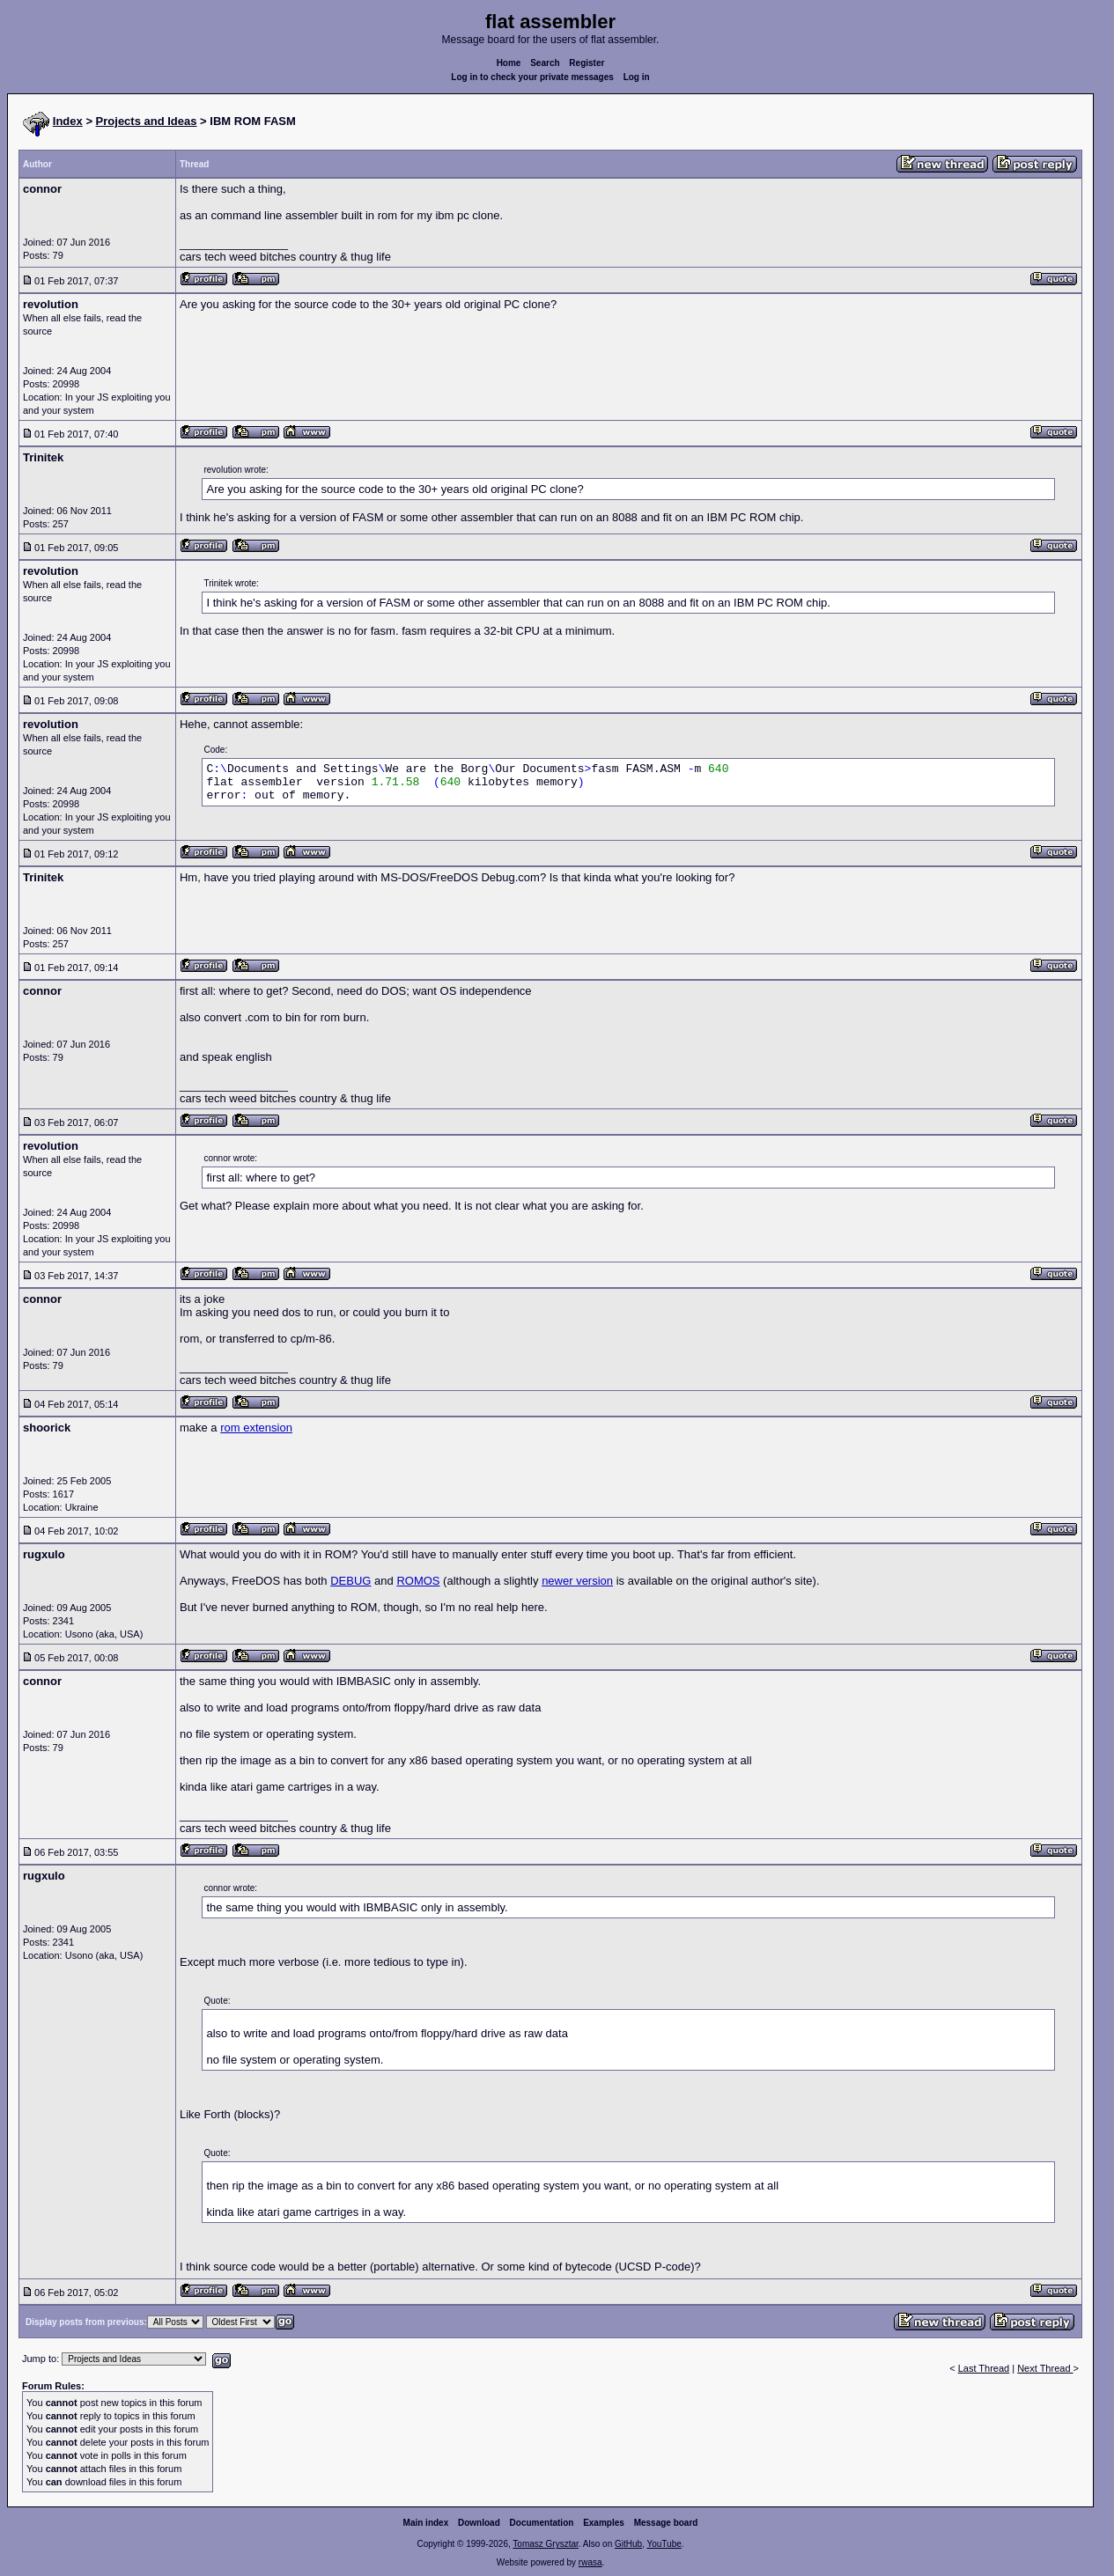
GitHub (628, 2544)
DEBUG (350, 1580)
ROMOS (417, 1580)
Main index (426, 2523)
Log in (636, 77)
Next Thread (1045, 2368)
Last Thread (984, 2368)
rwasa (590, 2562)
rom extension (256, 1427)
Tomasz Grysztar (545, 2544)
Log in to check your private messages (532, 77)
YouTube (663, 2544)
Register (586, 63)
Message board (666, 2523)
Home (509, 63)
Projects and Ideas (146, 121)
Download (479, 2523)
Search (544, 63)
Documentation (542, 2523)
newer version (577, 1580)
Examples (603, 2523)
